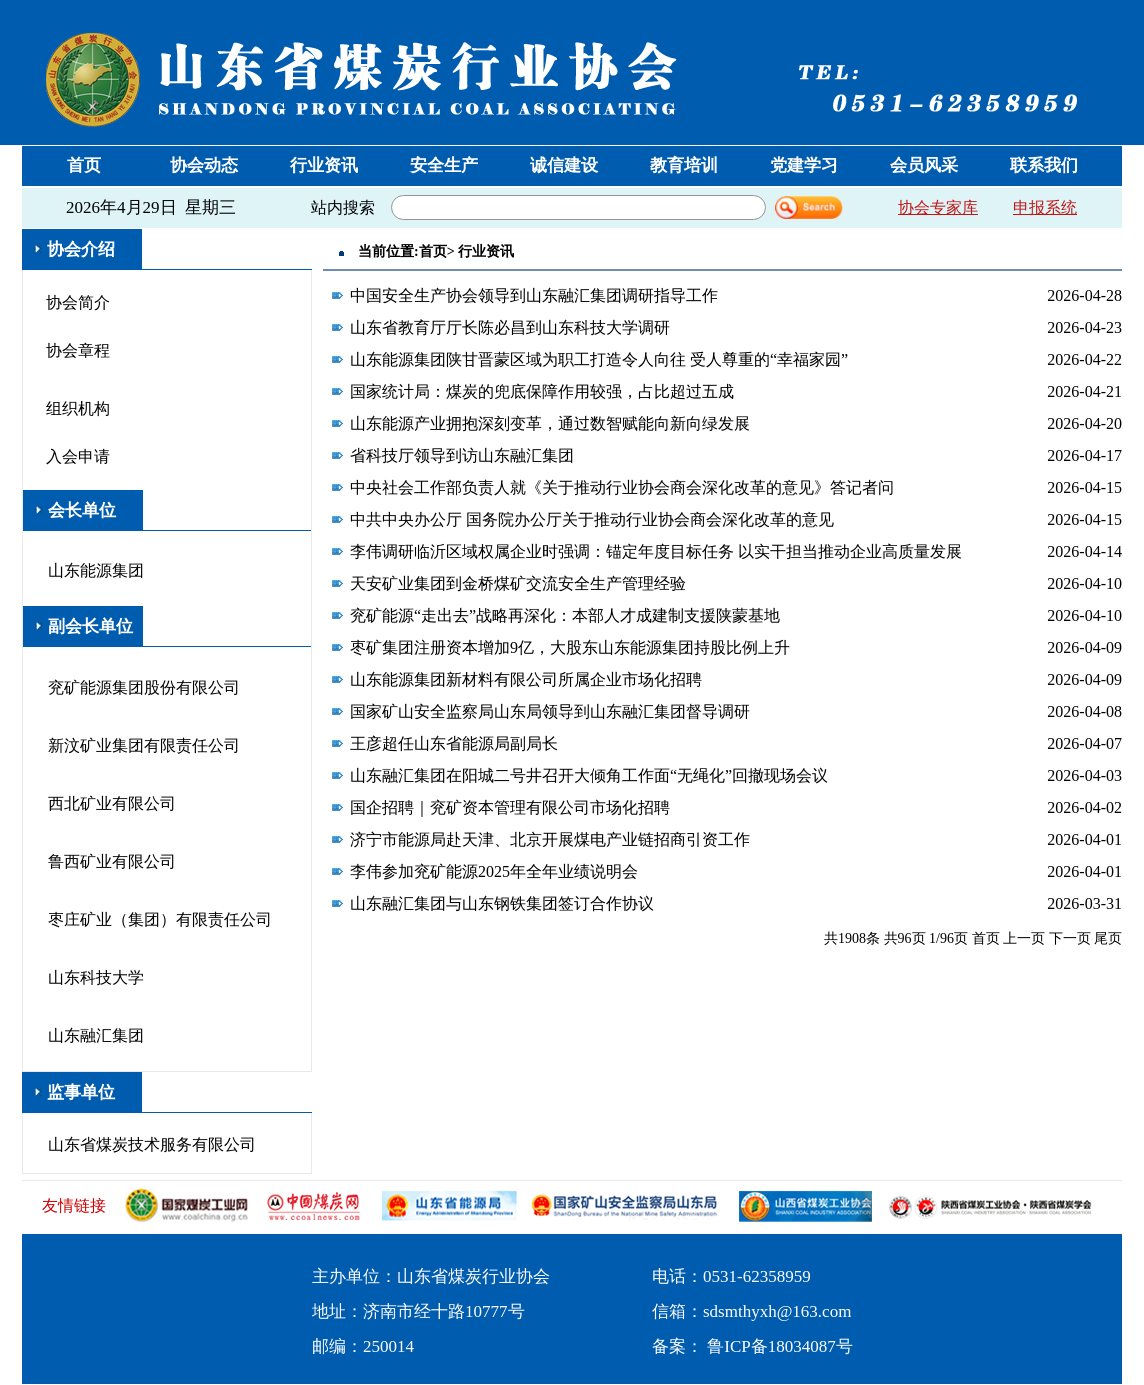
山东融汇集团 (96, 1035)
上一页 (1024, 938)
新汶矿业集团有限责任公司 (144, 745)
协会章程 (78, 350)
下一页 (1070, 938)
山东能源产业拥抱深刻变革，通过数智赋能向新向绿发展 (550, 423)
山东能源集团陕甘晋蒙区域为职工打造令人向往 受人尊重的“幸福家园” (599, 359)
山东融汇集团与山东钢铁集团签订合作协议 (502, 903)
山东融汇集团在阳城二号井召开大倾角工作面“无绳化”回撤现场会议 (589, 775)
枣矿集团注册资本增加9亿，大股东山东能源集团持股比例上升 (570, 647)
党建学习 (804, 165)
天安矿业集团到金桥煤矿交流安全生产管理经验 (518, 583)
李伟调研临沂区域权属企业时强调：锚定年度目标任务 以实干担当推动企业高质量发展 (656, 551)
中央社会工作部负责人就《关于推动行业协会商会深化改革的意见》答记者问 (622, 487)
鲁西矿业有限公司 (112, 861)
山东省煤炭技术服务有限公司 (152, 1144)
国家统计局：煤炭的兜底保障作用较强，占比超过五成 (542, 391)
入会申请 (78, 456)
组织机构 (78, 408)
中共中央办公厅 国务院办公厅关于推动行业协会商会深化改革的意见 (592, 519)
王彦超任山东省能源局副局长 (454, 743)
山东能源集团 (96, 570)
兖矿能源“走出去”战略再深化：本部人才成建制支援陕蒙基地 (565, 615)
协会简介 (78, 302)
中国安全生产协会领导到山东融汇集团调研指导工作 (534, 295)
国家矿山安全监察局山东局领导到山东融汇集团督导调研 (550, 711)
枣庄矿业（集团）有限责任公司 (160, 919)
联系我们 (1044, 165)
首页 (84, 165)
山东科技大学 (96, 977)
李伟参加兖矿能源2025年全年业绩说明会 (494, 871)
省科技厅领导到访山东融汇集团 (462, 455)
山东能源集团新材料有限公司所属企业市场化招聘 (526, 679)
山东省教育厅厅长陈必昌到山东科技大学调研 (510, 327)
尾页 (1108, 938)
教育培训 (684, 165)
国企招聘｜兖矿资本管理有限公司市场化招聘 (510, 807)
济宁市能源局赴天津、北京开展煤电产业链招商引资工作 (550, 839)
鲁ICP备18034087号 (779, 1346)
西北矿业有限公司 (112, 803)
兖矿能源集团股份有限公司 (144, 687)
